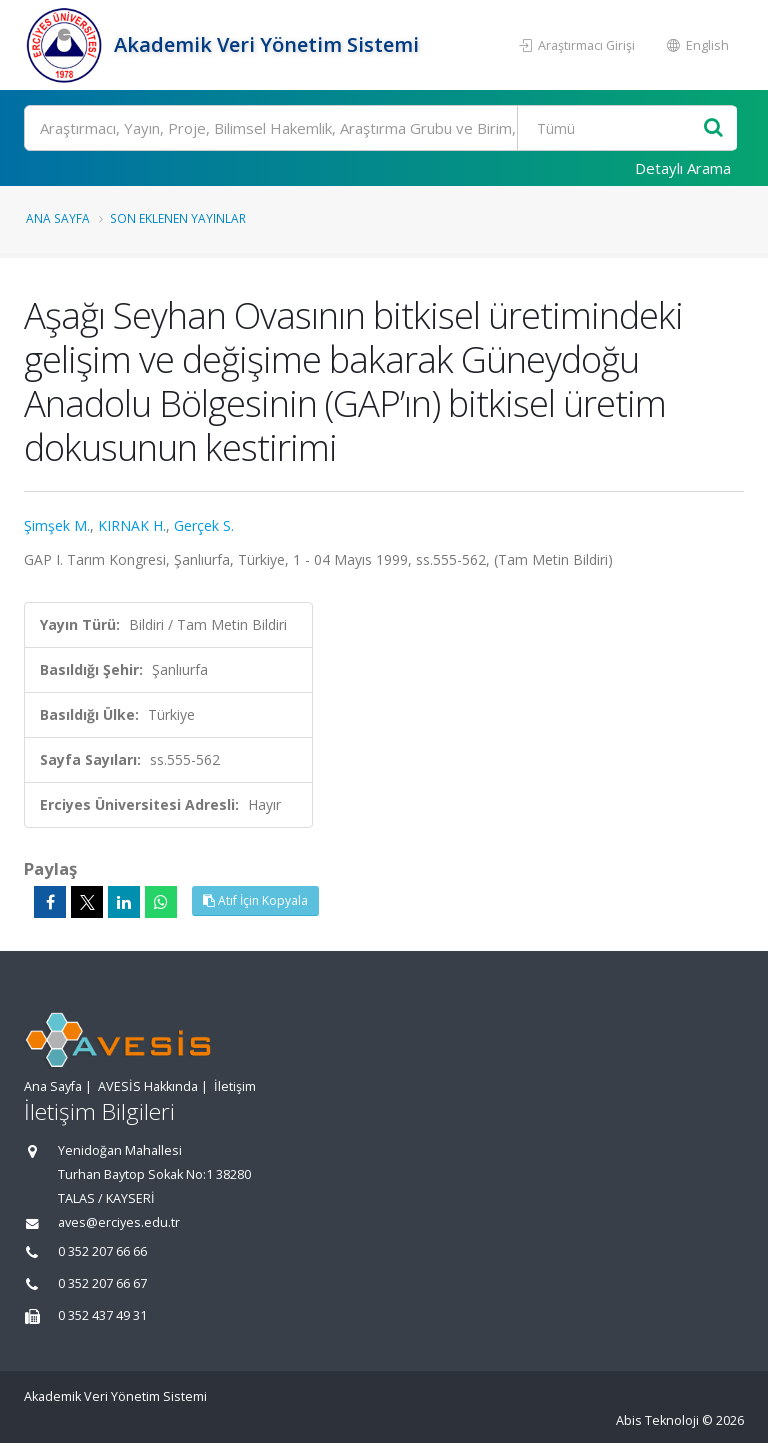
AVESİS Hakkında (148, 1086)
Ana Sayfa (58, 218)
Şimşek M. (57, 525)
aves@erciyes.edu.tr (119, 1222)
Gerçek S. (204, 525)
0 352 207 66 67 (102, 1283)
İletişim (235, 1086)
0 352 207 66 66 (102, 1251)
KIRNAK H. (132, 525)
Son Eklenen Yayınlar (178, 218)
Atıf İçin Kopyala (255, 900)
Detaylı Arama (683, 168)
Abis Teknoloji (657, 1420)
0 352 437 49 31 (102, 1315)
